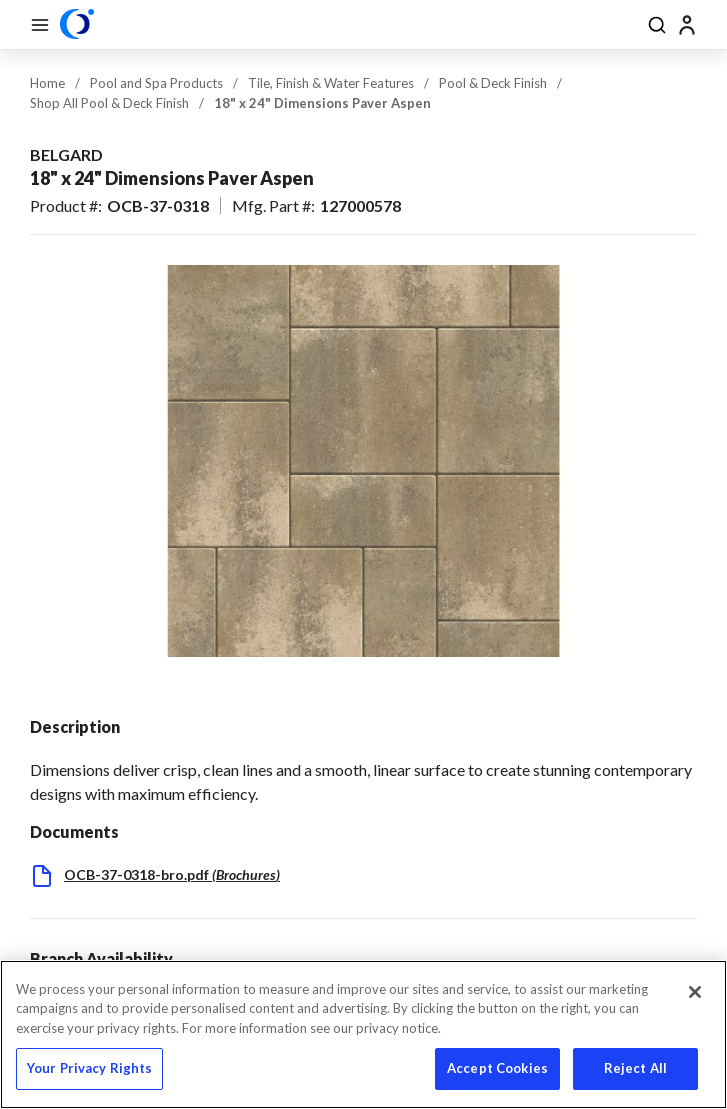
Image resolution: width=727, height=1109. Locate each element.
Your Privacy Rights (89, 1068)
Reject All (635, 1068)
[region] (363, 1034)
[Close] (695, 992)
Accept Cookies (497, 1068)
